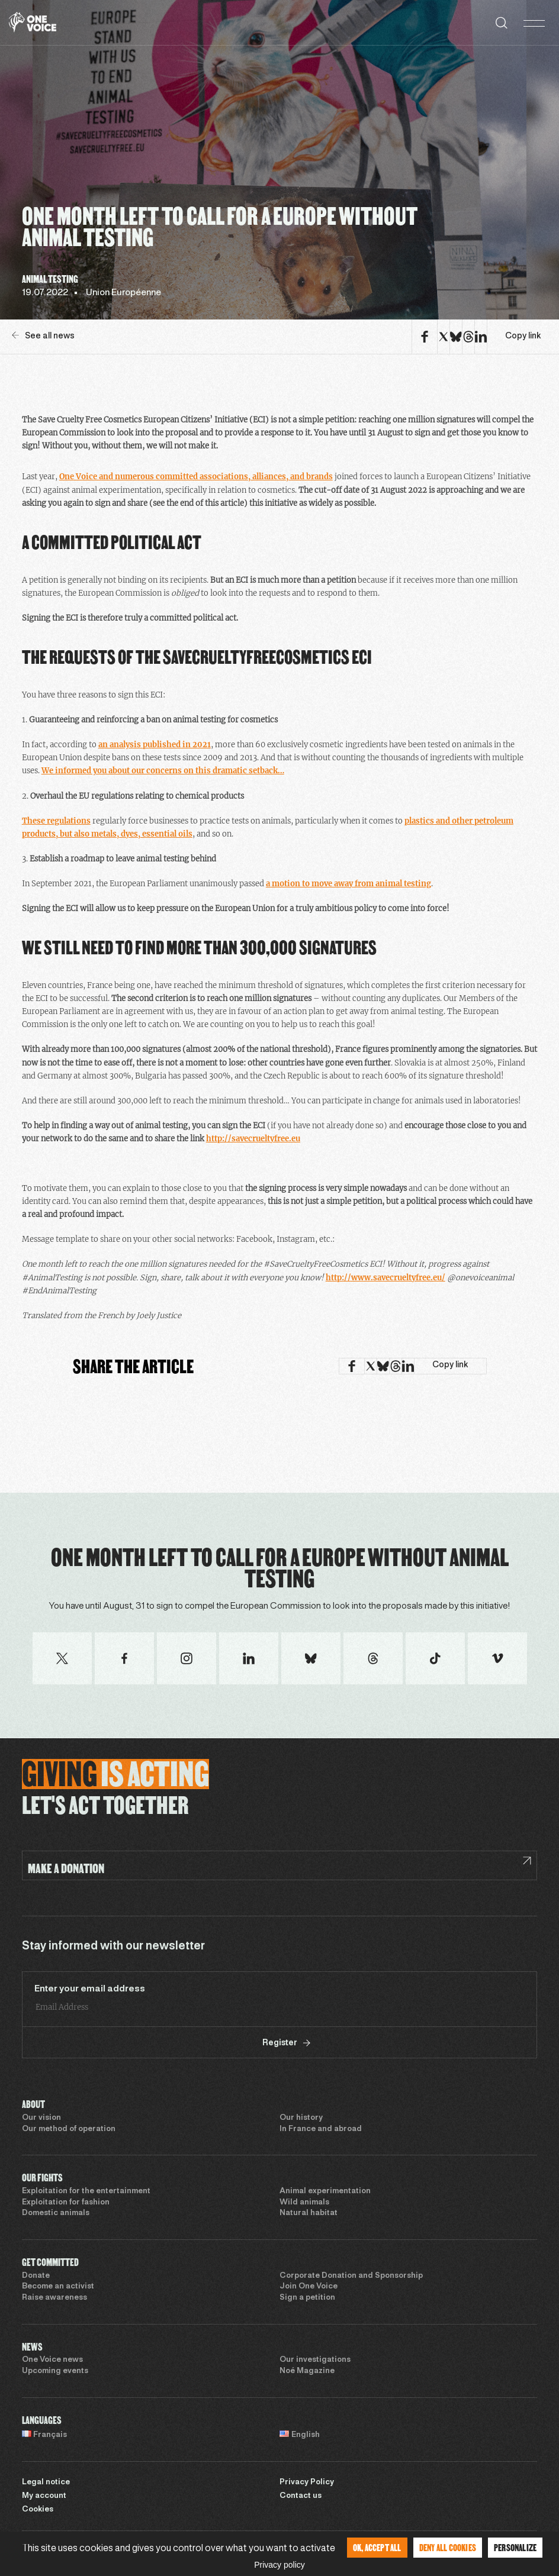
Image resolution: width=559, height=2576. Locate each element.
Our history (301, 2118)
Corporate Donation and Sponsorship (351, 2276)
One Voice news (52, 2360)
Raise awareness (54, 2297)
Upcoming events (55, 2371)
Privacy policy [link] (279, 2564)
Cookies (37, 2509)
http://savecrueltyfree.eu (253, 1139)
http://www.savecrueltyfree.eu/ (385, 1278)
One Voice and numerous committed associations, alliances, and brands (196, 477)
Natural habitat (309, 2213)
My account (44, 2496)
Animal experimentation (325, 2191)
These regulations (56, 821)
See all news (43, 335)
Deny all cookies (447, 2547)
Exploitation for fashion (66, 2202)
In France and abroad (321, 2129)
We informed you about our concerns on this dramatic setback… (162, 771)
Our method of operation (68, 2129)
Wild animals (304, 2202)
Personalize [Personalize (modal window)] (515, 2547)
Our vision (41, 2118)
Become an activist (58, 2286)
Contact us (301, 2496)
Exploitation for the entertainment (86, 2191)
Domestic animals (55, 2213)
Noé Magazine (307, 2371)
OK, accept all (377, 2547)
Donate (36, 2276)
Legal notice (46, 2482)
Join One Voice (309, 2286)
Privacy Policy (307, 2482)
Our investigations (315, 2360)
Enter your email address (89, 1989)
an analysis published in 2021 (154, 745)
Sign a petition (307, 2297)
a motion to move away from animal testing (348, 884)
